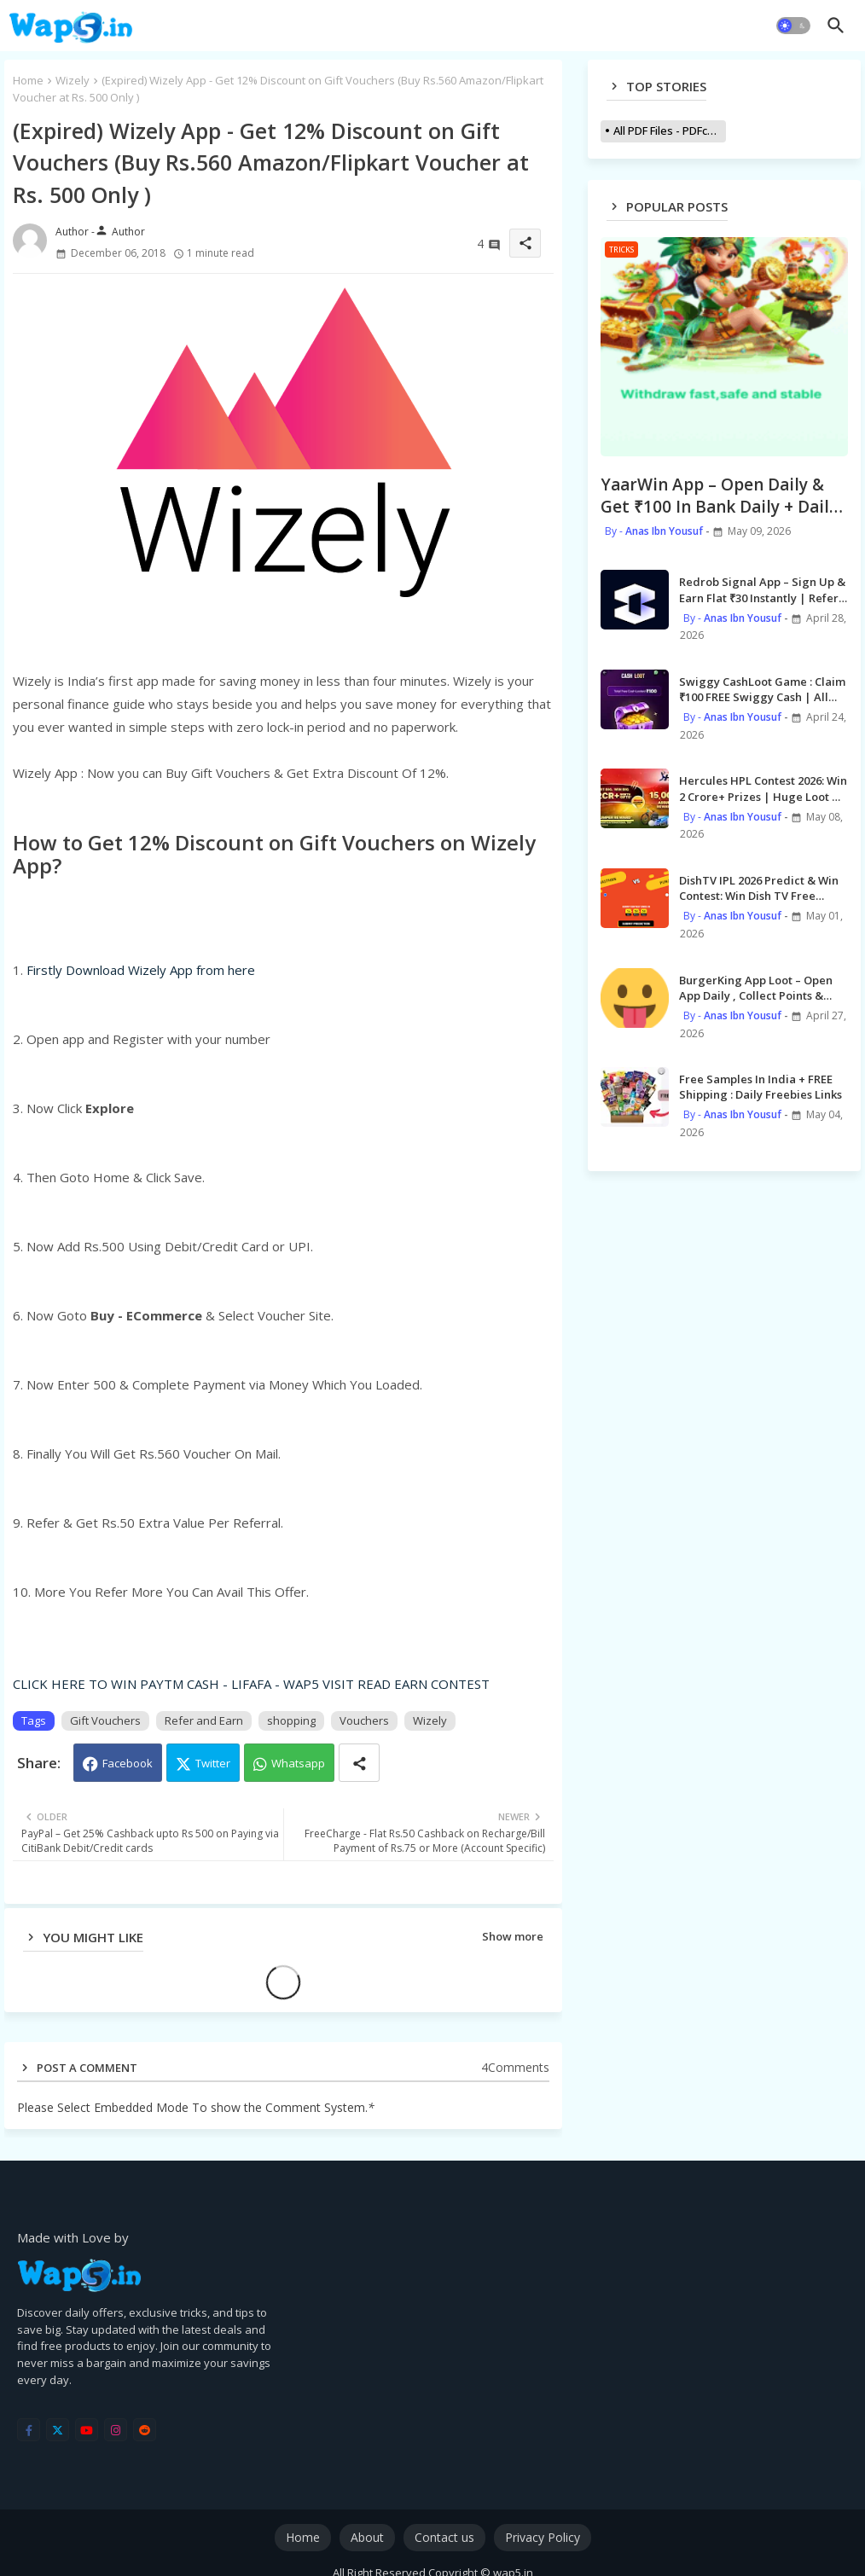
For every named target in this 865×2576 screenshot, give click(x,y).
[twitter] (57, 2429)
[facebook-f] (28, 2429)
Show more (512, 1936)
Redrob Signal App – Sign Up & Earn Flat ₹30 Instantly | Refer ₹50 (762, 589)
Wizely (72, 80)
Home (28, 80)
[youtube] (86, 2429)
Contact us (444, 2537)
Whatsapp (298, 1763)
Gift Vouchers (105, 1720)
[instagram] (115, 2429)
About (367, 2537)
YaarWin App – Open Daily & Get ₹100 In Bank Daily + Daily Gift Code (719, 496)
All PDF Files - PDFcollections (669, 130)
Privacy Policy (542, 2537)
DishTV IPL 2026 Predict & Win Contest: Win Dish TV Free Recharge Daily (759, 888)
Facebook (127, 1763)
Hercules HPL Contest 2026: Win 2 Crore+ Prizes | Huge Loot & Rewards (763, 788)
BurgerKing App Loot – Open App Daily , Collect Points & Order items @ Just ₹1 (756, 987)
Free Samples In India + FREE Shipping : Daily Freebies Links (760, 1086)
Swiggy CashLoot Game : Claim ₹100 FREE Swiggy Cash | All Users (762, 689)
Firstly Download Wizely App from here (140, 969)
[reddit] (144, 2429)
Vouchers (364, 1720)
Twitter (212, 1763)
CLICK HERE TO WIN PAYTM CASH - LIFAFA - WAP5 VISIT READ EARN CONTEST (251, 1683)
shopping (291, 1720)
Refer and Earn (204, 1720)
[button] (793, 25)
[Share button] (359, 1762)
